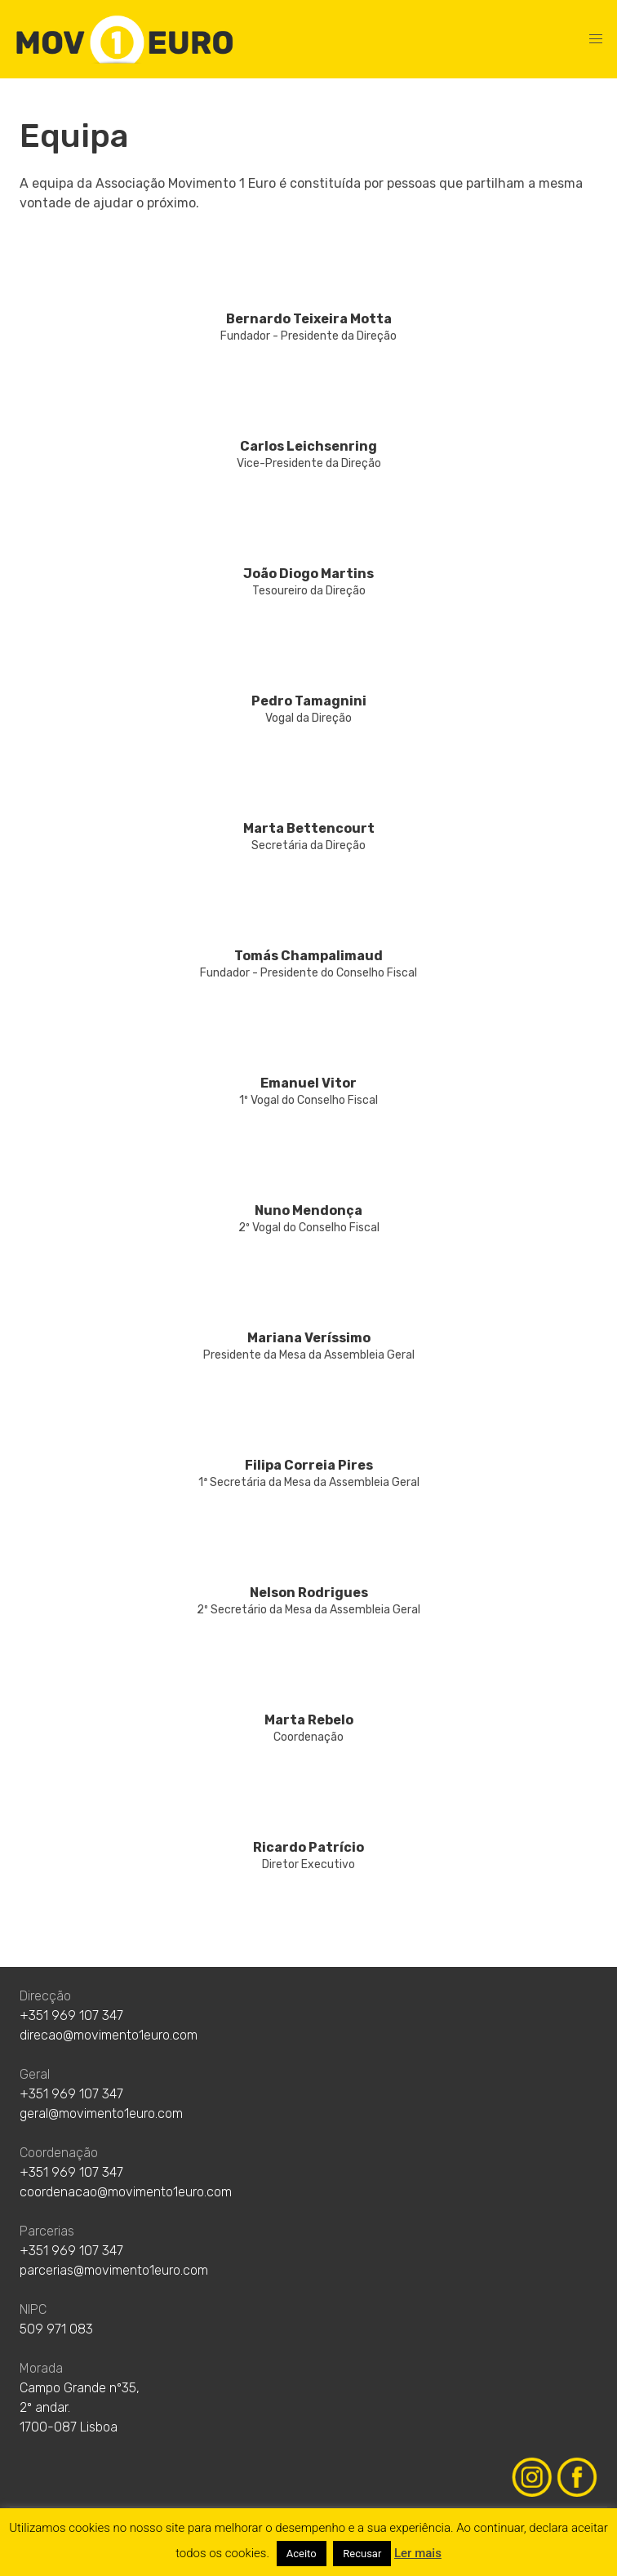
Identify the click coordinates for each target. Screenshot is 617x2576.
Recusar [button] (362, 2553)
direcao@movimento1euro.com (109, 2035)
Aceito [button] (301, 2553)
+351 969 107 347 (71, 2015)
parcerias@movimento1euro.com (114, 2270)
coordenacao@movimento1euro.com (126, 2192)
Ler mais (418, 2553)
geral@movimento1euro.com (101, 2113)
